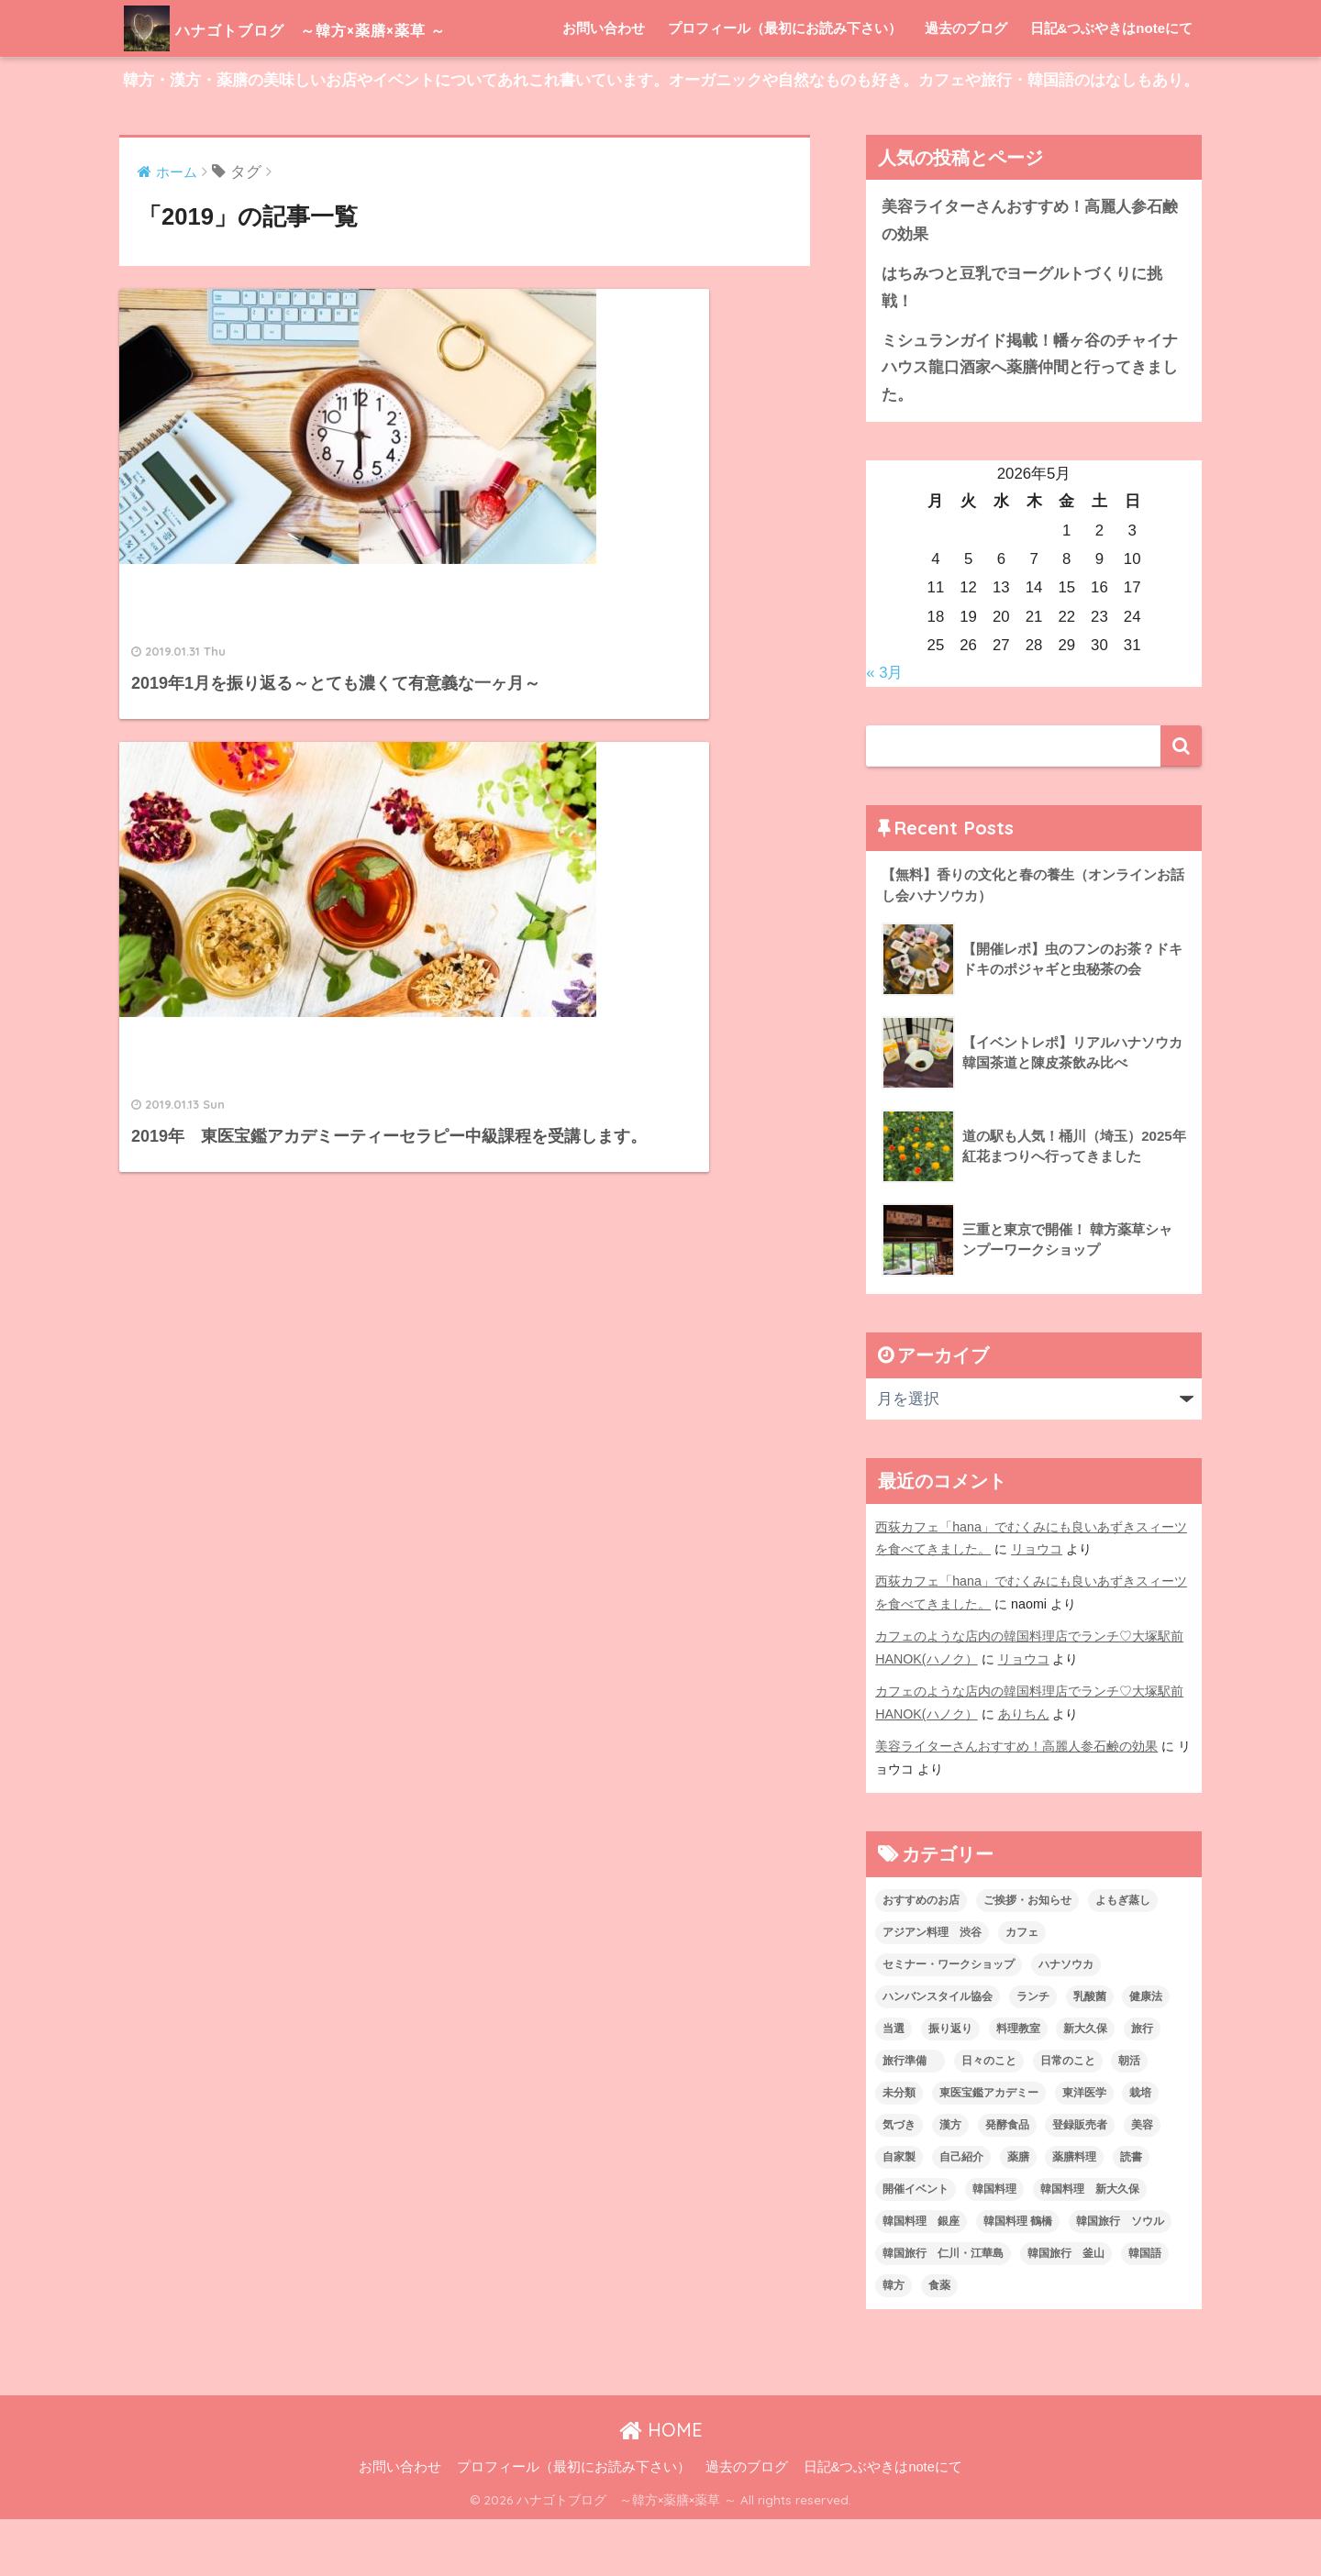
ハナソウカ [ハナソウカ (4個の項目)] (1065, 2021)
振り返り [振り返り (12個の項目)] (950, 2085)
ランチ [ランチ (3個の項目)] (1032, 2053)
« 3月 (884, 729)
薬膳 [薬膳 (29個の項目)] (1018, 2213)
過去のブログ (966, 85)
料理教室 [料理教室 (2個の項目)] (1018, 2085)
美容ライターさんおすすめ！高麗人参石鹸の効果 (1030, 277)
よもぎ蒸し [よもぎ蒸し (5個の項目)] (1122, 1957)
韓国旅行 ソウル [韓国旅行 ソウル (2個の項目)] (1120, 2278)
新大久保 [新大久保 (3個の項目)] (1085, 2085)
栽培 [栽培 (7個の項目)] (1140, 2149)
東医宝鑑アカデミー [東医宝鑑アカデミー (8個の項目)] (988, 2149)
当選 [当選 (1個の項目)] (894, 2085)
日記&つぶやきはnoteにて (1111, 85)
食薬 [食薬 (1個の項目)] (939, 2342)
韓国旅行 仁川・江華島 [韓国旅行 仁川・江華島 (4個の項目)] (943, 2310)
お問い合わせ (603, 85)
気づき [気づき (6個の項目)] (899, 2181)
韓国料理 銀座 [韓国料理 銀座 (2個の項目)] (921, 2278)
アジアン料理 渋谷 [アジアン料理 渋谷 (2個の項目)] (932, 1989)
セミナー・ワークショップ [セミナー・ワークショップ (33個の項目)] (949, 2021)
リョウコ (1036, 1605)
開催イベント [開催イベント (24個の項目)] (916, 2245)
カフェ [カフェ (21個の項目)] (1021, 1989)
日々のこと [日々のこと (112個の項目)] (988, 2117)
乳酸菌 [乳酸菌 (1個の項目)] (1089, 2053)
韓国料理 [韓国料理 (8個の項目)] (994, 2245)
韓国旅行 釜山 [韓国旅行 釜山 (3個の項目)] (1066, 2310)
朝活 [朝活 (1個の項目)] (1129, 2117)
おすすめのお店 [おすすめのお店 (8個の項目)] (921, 1957)
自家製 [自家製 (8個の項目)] (899, 2213)
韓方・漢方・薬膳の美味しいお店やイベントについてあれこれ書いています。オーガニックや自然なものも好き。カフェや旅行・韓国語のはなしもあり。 (661, 137)
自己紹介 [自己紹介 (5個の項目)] (961, 2213)
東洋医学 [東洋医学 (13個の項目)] (1084, 2149)
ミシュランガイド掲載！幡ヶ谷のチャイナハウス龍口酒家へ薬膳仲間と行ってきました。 (1030, 424)
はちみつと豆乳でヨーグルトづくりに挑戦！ (1022, 344)
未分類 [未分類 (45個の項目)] (899, 2149)
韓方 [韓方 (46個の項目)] (894, 2342)
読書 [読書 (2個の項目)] (1131, 2213)
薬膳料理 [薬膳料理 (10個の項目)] (1074, 2213)
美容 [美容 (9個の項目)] (1142, 2181)
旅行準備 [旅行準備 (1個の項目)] (910, 2117)
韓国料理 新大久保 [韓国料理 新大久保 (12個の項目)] (1089, 2245)
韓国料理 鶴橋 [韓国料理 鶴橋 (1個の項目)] (1017, 2278)
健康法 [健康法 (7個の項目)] (1145, 2053)
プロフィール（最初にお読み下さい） (785, 85)
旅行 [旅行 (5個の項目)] (1142, 2085)
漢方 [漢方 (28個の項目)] (950, 2181)
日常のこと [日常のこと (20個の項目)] (1067, 2117)
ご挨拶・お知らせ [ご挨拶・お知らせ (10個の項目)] (1027, 1957)
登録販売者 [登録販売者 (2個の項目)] (1079, 2181)
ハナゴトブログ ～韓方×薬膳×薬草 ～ (343, 28)
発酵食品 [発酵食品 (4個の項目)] (1007, 2181)
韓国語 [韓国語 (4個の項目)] (1144, 2310)
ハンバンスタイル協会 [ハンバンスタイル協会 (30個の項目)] (938, 2053)
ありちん (1023, 1770)
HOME (661, 2486)
